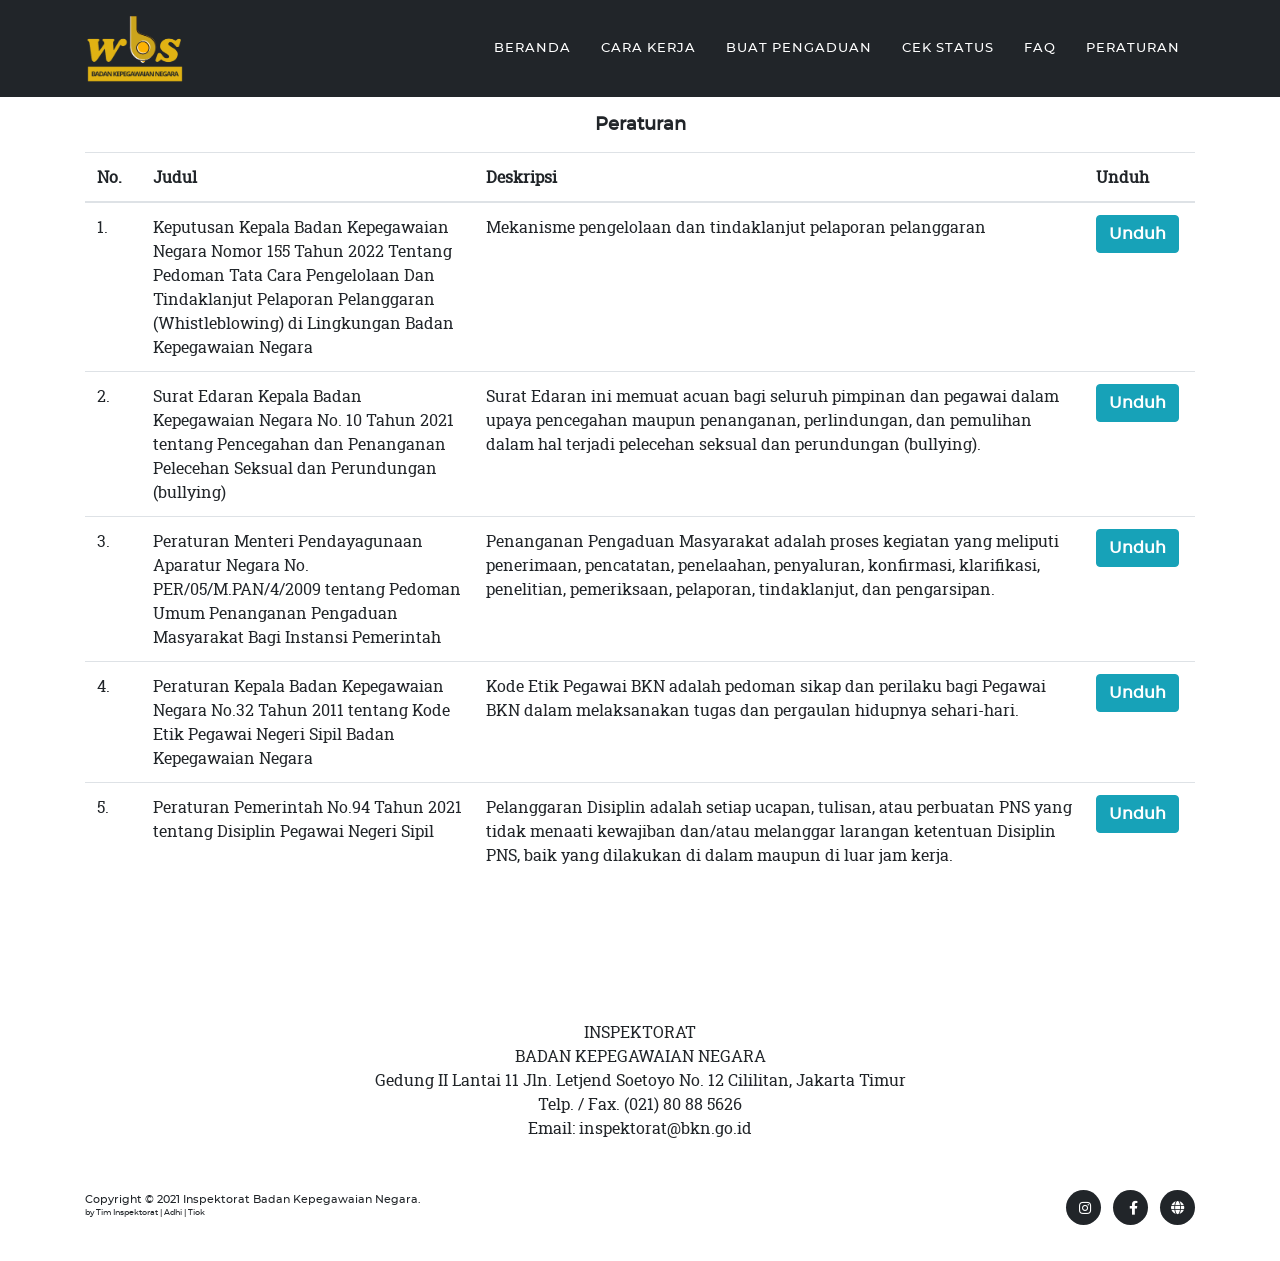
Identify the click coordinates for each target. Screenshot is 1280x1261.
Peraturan (1133, 45)
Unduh (1137, 234)
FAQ (1040, 45)
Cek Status (948, 45)
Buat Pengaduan (799, 45)
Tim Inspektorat (127, 1212)
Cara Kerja (648, 45)
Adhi (173, 1212)
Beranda (532, 45)
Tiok (196, 1212)
